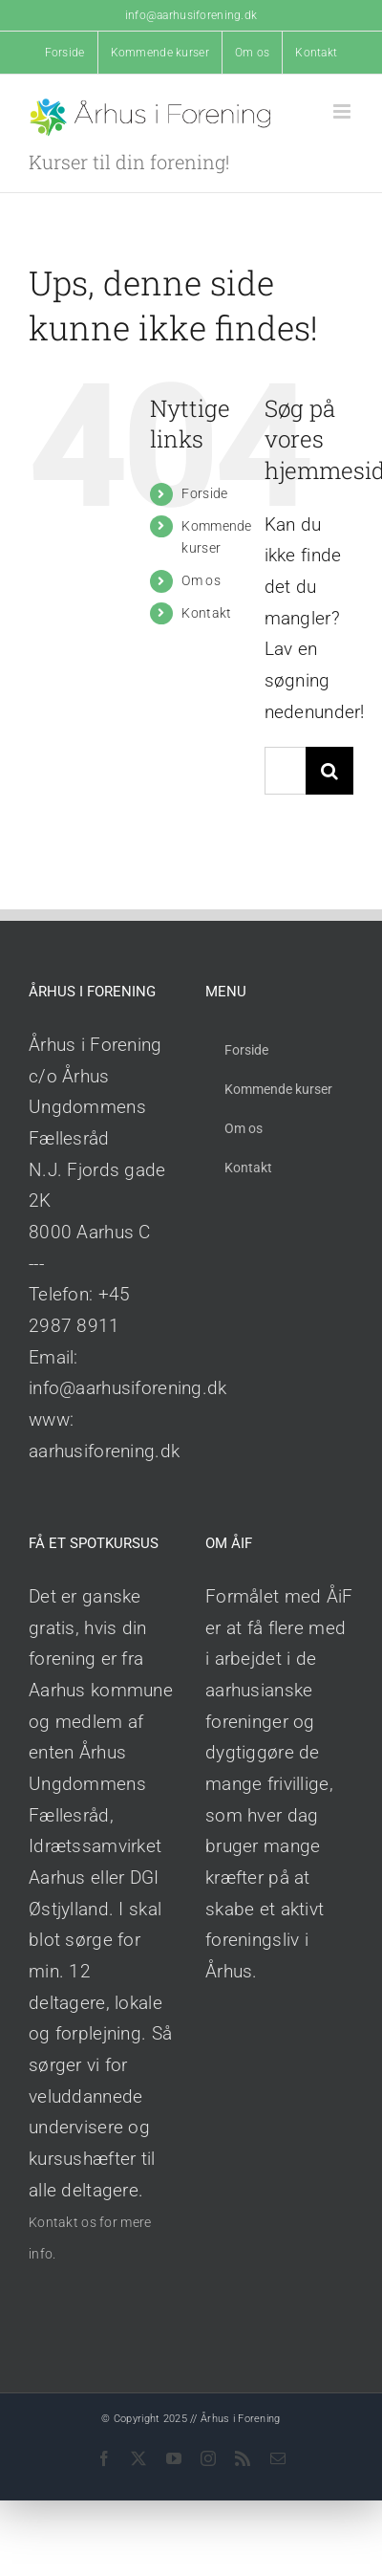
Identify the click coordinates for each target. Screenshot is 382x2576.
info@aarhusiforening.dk (191, 15)
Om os (200, 580)
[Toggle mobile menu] (343, 111)
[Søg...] (285, 771)
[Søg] (329, 771)
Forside (204, 493)
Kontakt (206, 613)
